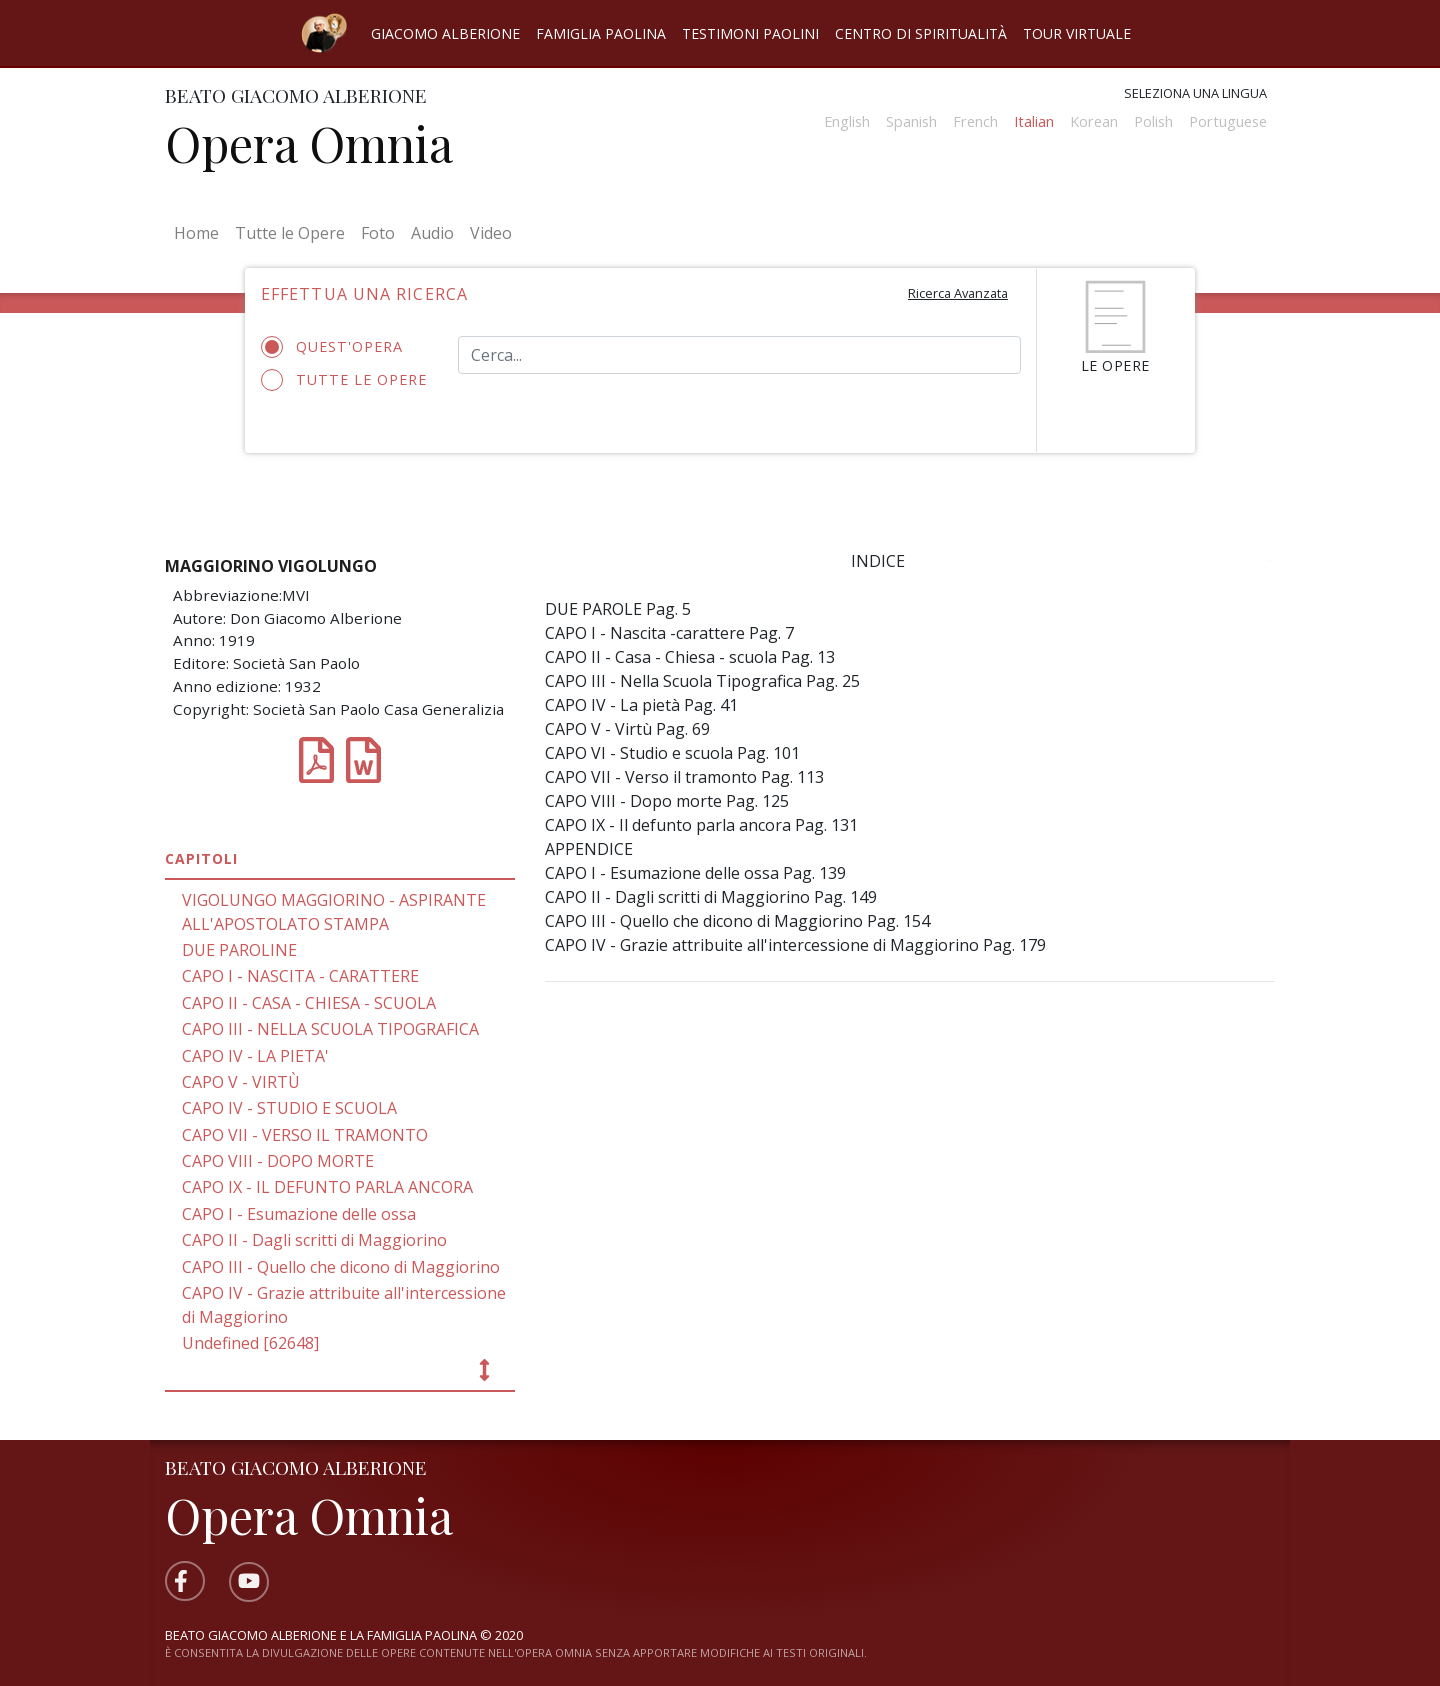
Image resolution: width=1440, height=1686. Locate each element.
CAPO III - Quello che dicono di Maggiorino (341, 1267)
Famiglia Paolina (601, 33)
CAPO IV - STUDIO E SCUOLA (289, 1108)
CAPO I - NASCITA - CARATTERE (300, 976)
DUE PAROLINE (239, 950)
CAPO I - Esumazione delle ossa (299, 1214)
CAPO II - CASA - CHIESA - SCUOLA (309, 1003)
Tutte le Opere (290, 233)
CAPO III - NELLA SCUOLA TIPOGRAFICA (330, 1029)
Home (200, 232)
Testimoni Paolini (750, 33)
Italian (1034, 121)
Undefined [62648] (250, 1343)
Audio (432, 233)
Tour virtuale (1077, 33)
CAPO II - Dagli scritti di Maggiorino (314, 1240)
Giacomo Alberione (445, 33)
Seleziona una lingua (1195, 93)
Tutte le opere (344, 380)
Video (491, 233)
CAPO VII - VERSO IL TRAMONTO (305, 1135)
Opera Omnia (309, 143)
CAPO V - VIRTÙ (241, 1082)
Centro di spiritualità (921, 33)
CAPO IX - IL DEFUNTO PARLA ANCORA (327, 1187)
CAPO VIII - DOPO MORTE (278, 1161)
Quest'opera (338, 347)
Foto (378, 233)
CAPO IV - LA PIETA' (255, 1056)
